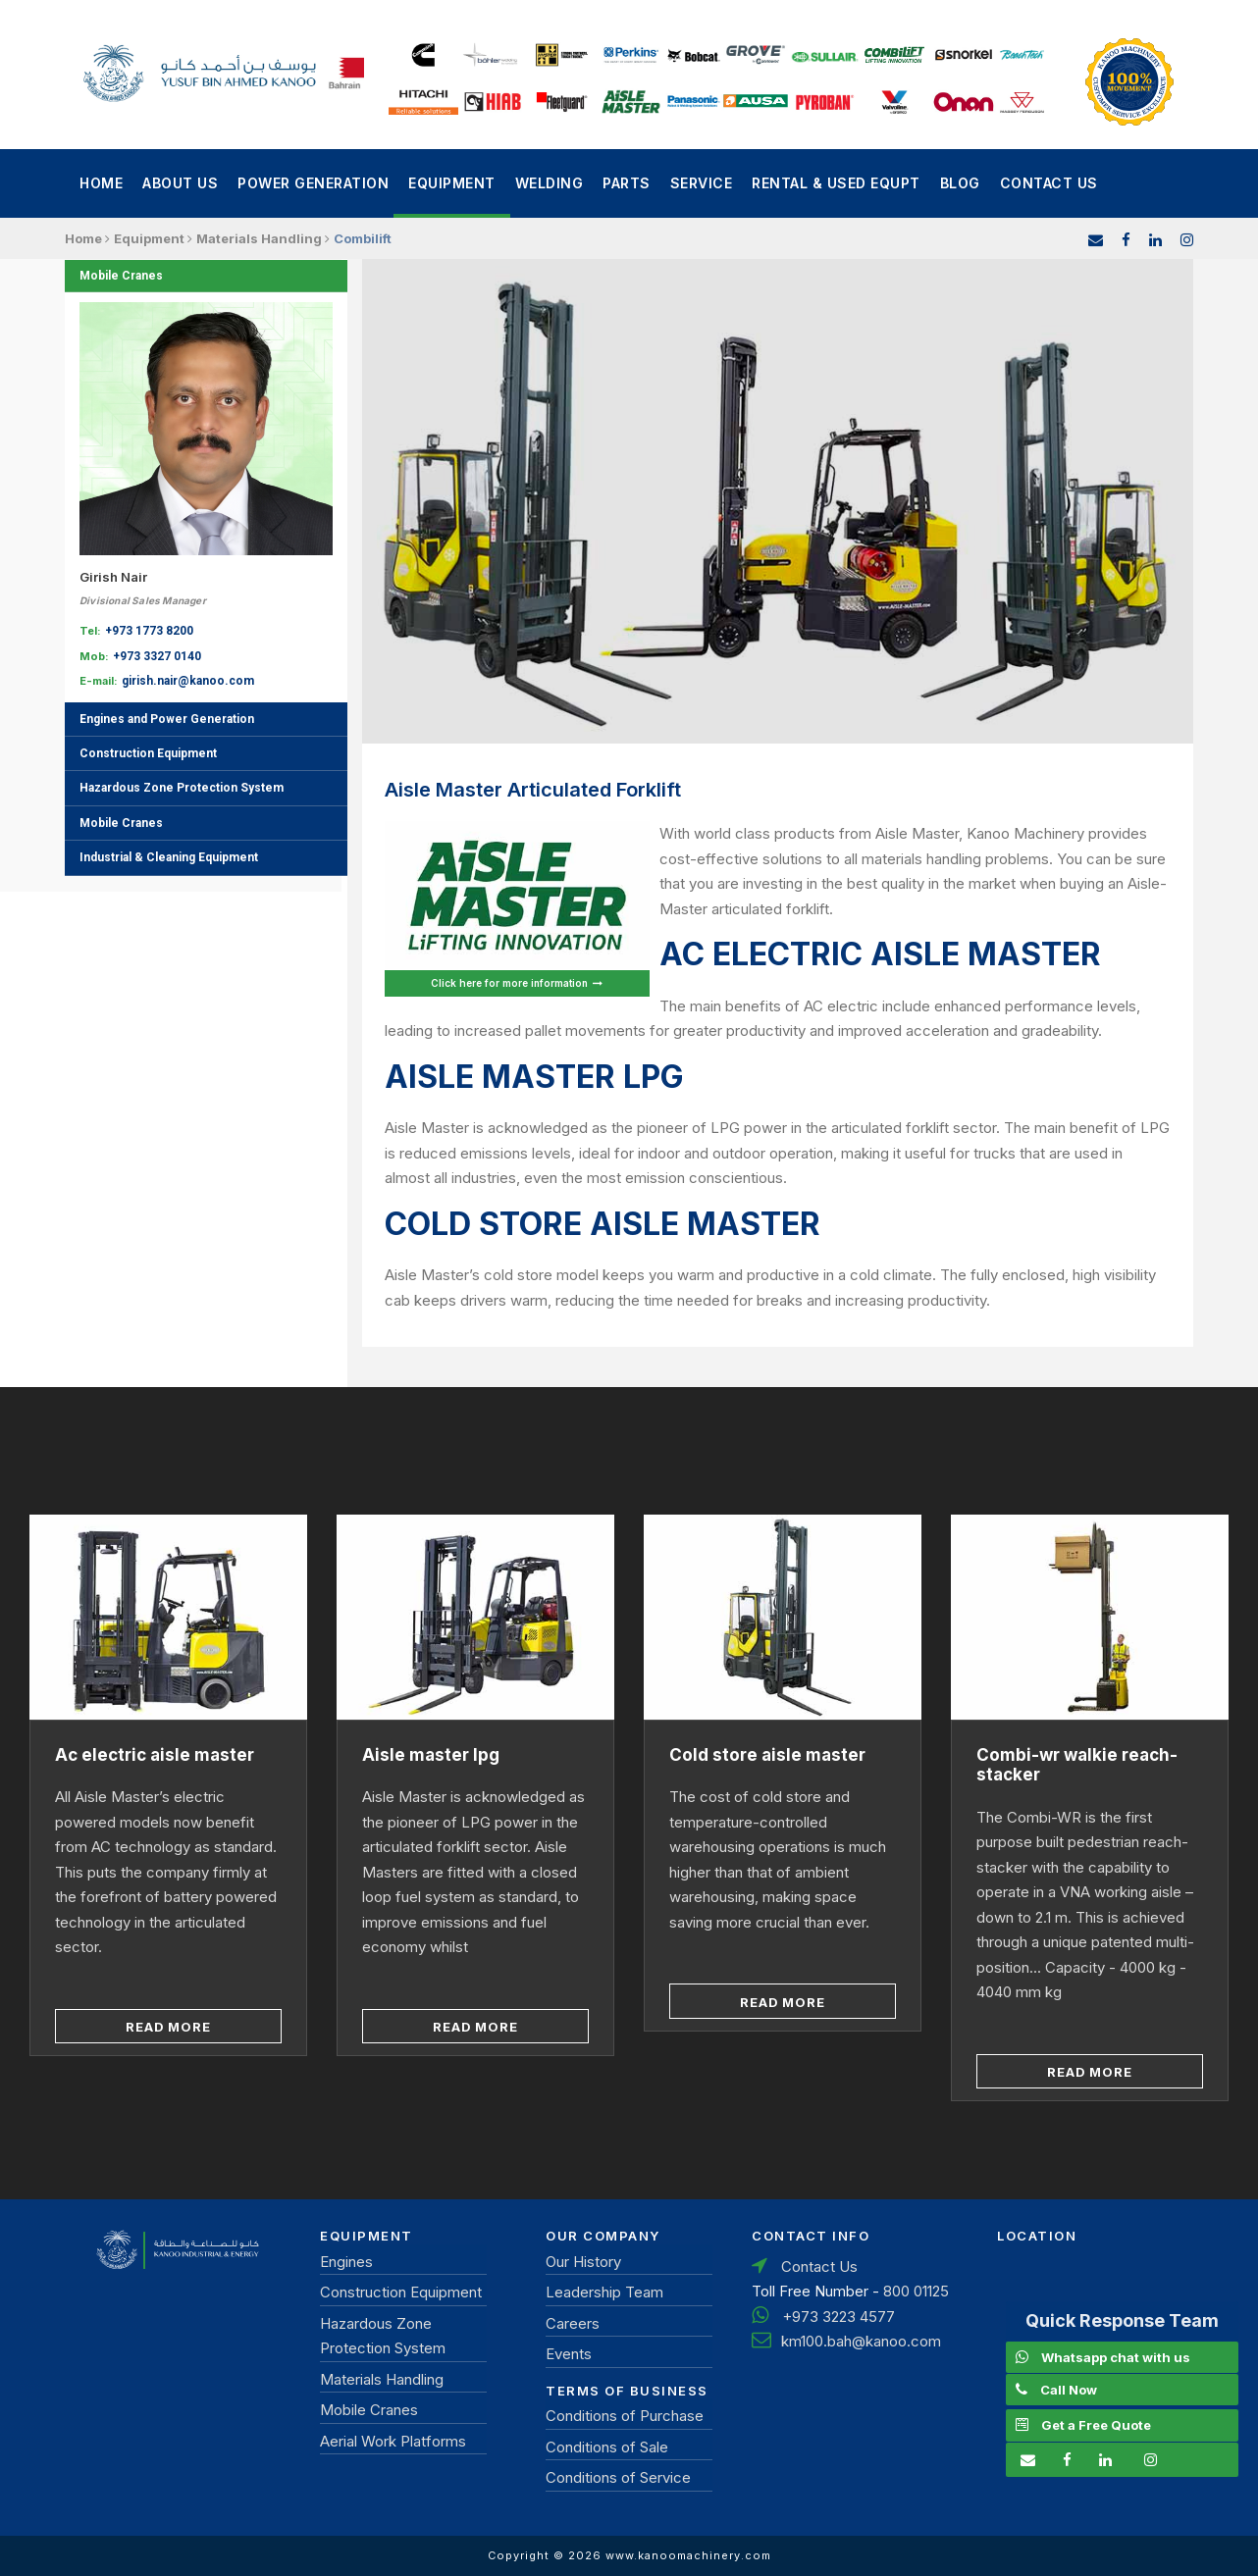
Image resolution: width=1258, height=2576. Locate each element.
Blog (960, 183)
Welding (549, 183)
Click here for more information (517, 983)
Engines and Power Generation (166, 719)
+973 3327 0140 (157, 656)
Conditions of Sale (607, 2447)
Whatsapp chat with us (1115, 2357)
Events (569, 2353)
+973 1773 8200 (149, 631)
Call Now (1068, 2389)
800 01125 (916, 2291)
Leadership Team (604, 2292)
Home (101, 183)
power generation (313, 183)
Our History (583, 2261)
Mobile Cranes (121, 276)
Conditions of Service (618, 2477)
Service (701, 183)
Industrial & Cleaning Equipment (168, 857)
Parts (627, 183)
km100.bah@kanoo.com (861, 2341)
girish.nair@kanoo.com (188, 681)
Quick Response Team (1122, 2320)
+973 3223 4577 (838, 2316)
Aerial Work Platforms (393, 2441)
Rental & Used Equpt (836, 183)
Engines (346, 2261)
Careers (573, 2323)
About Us (180, 183)
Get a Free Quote (1096, 2425)
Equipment (452, 183)
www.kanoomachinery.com (688, 2555)
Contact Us (1049, 183)
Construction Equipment (148, 753)
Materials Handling (382, 2379)
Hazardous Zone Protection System (181, 788)
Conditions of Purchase (625, 2415)
